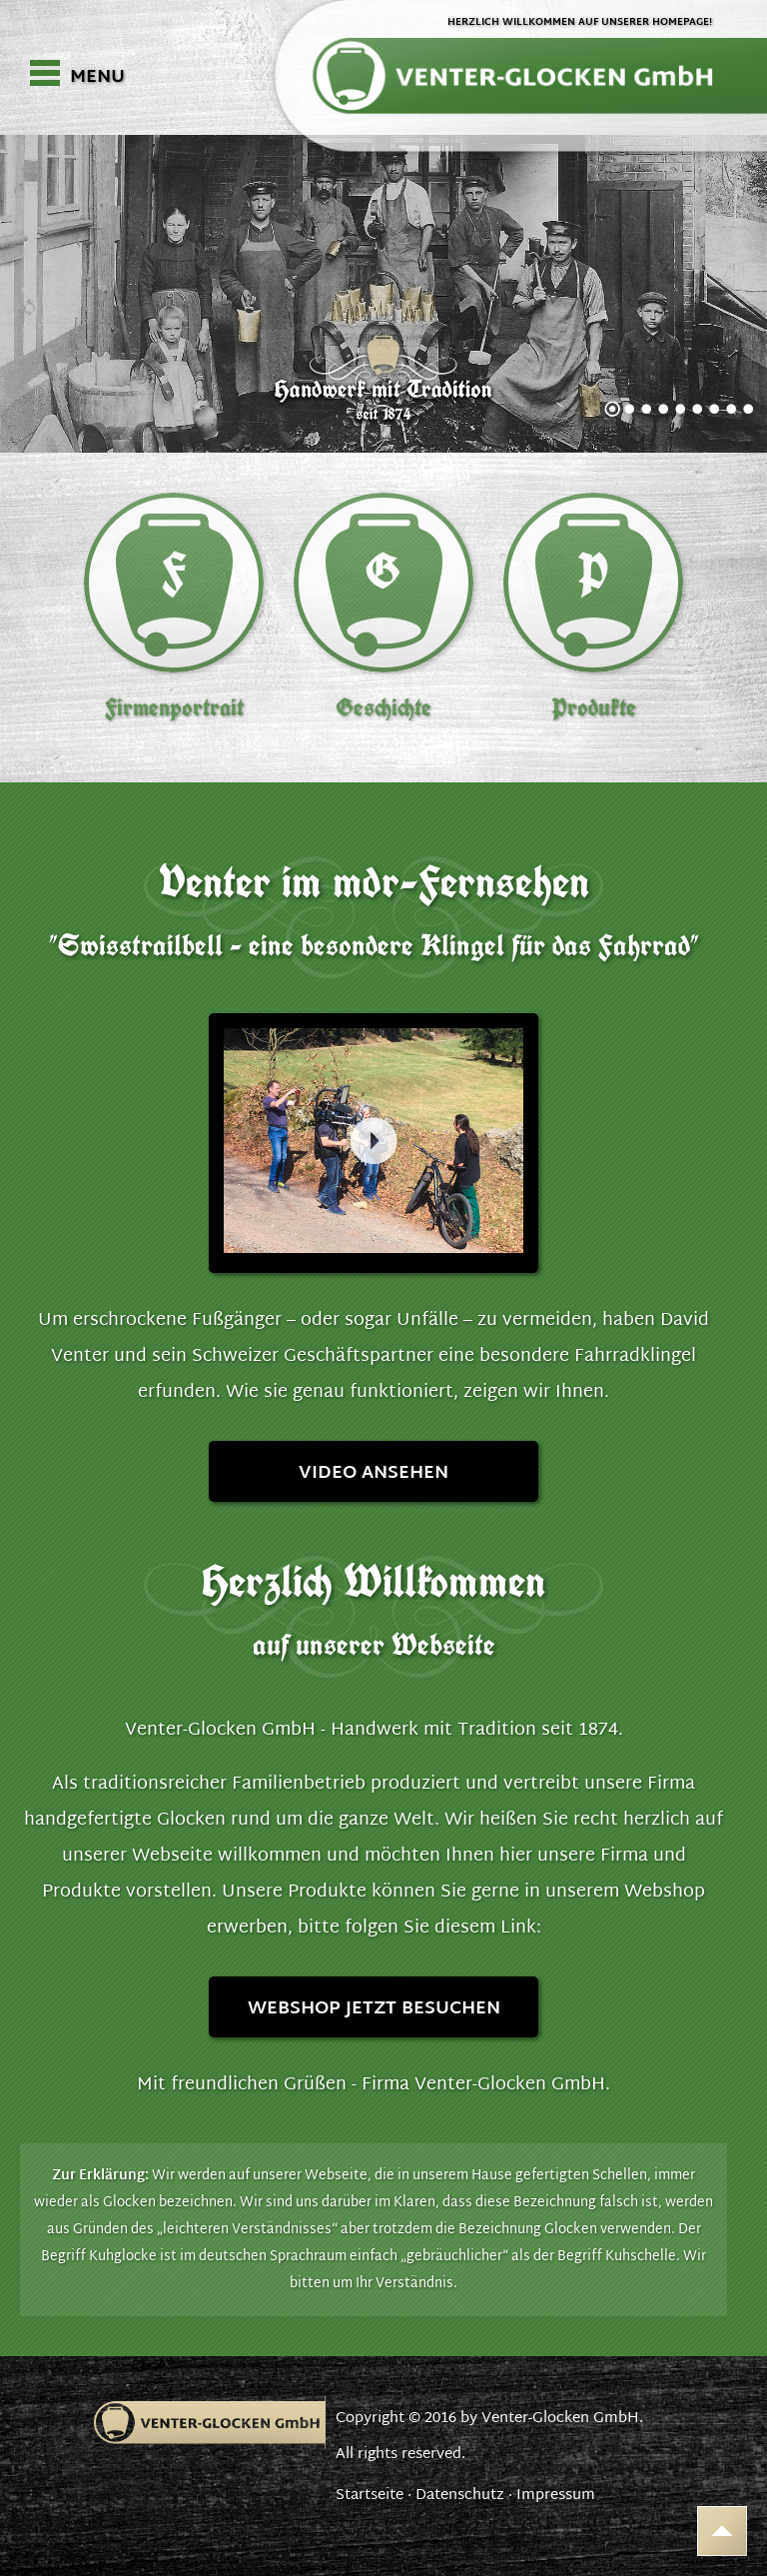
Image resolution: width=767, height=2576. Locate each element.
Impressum (555, 2495)
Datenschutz (459, 2495)
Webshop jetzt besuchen (374, 2008)
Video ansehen (373, 1473)
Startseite (369, 2495)
